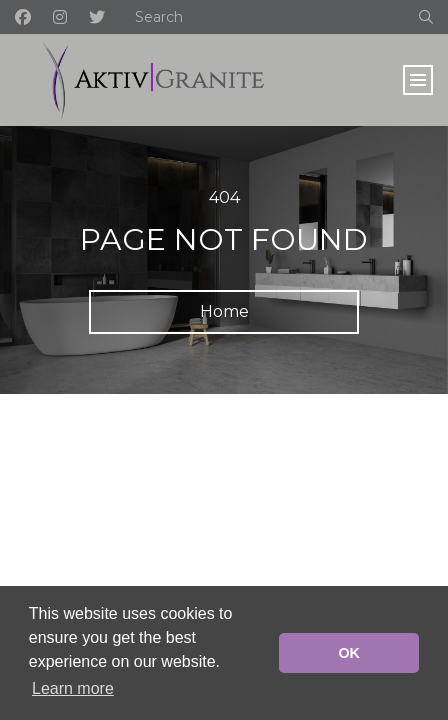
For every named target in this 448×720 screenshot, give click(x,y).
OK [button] (349, 653)
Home (224, 311)
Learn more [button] (73, 688)
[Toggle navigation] (418, 80)
